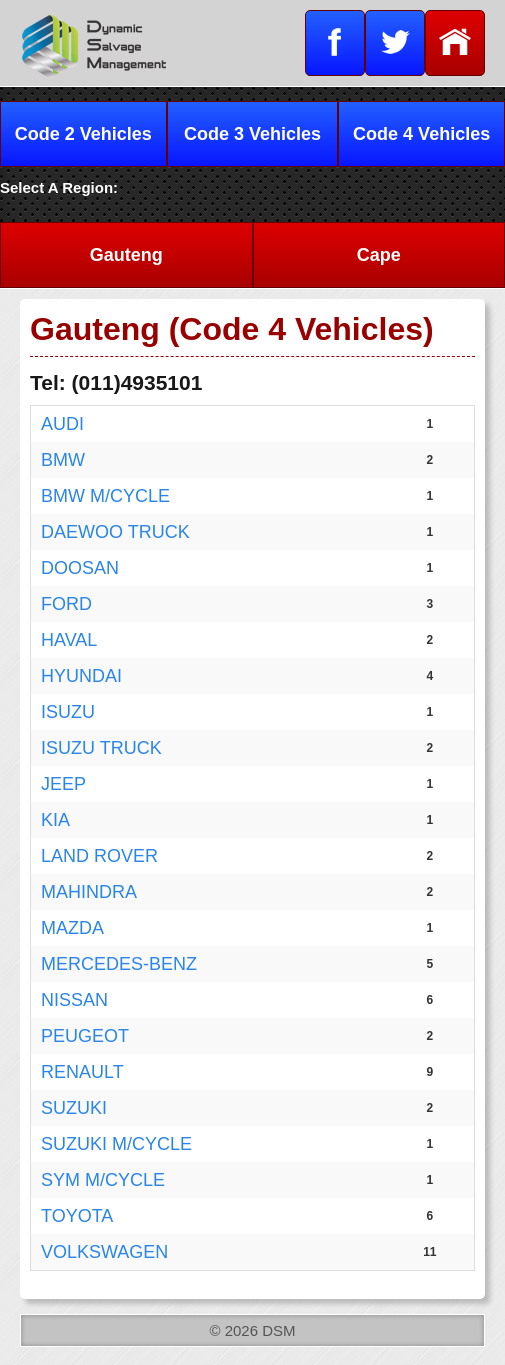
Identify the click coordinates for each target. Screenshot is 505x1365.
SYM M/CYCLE (103, 1180)
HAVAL (69, 640)
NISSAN (74, 1000)
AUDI (62, 424)
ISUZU (68, 712)
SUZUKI (74, 1108)
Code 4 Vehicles (421, 134)
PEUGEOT (85, 1036)
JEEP (63, 784)
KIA (55, 820)
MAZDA (72, 928)
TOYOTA (77, 1216)
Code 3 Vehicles (252, 134)
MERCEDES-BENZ (119, 964)
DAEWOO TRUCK (115, 532)
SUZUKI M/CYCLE (116, 1144)
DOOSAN (80, 568)
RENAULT (82, 1072)
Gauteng (126, 255)
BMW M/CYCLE (105, 496)
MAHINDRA (89, 892)
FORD (66, 604)
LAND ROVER (99, 856)
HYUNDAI (81, 676)
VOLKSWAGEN (104, 1252)
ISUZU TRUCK (101, 748)
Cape (379, 255)
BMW (63, 460)
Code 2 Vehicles (83, 134)
